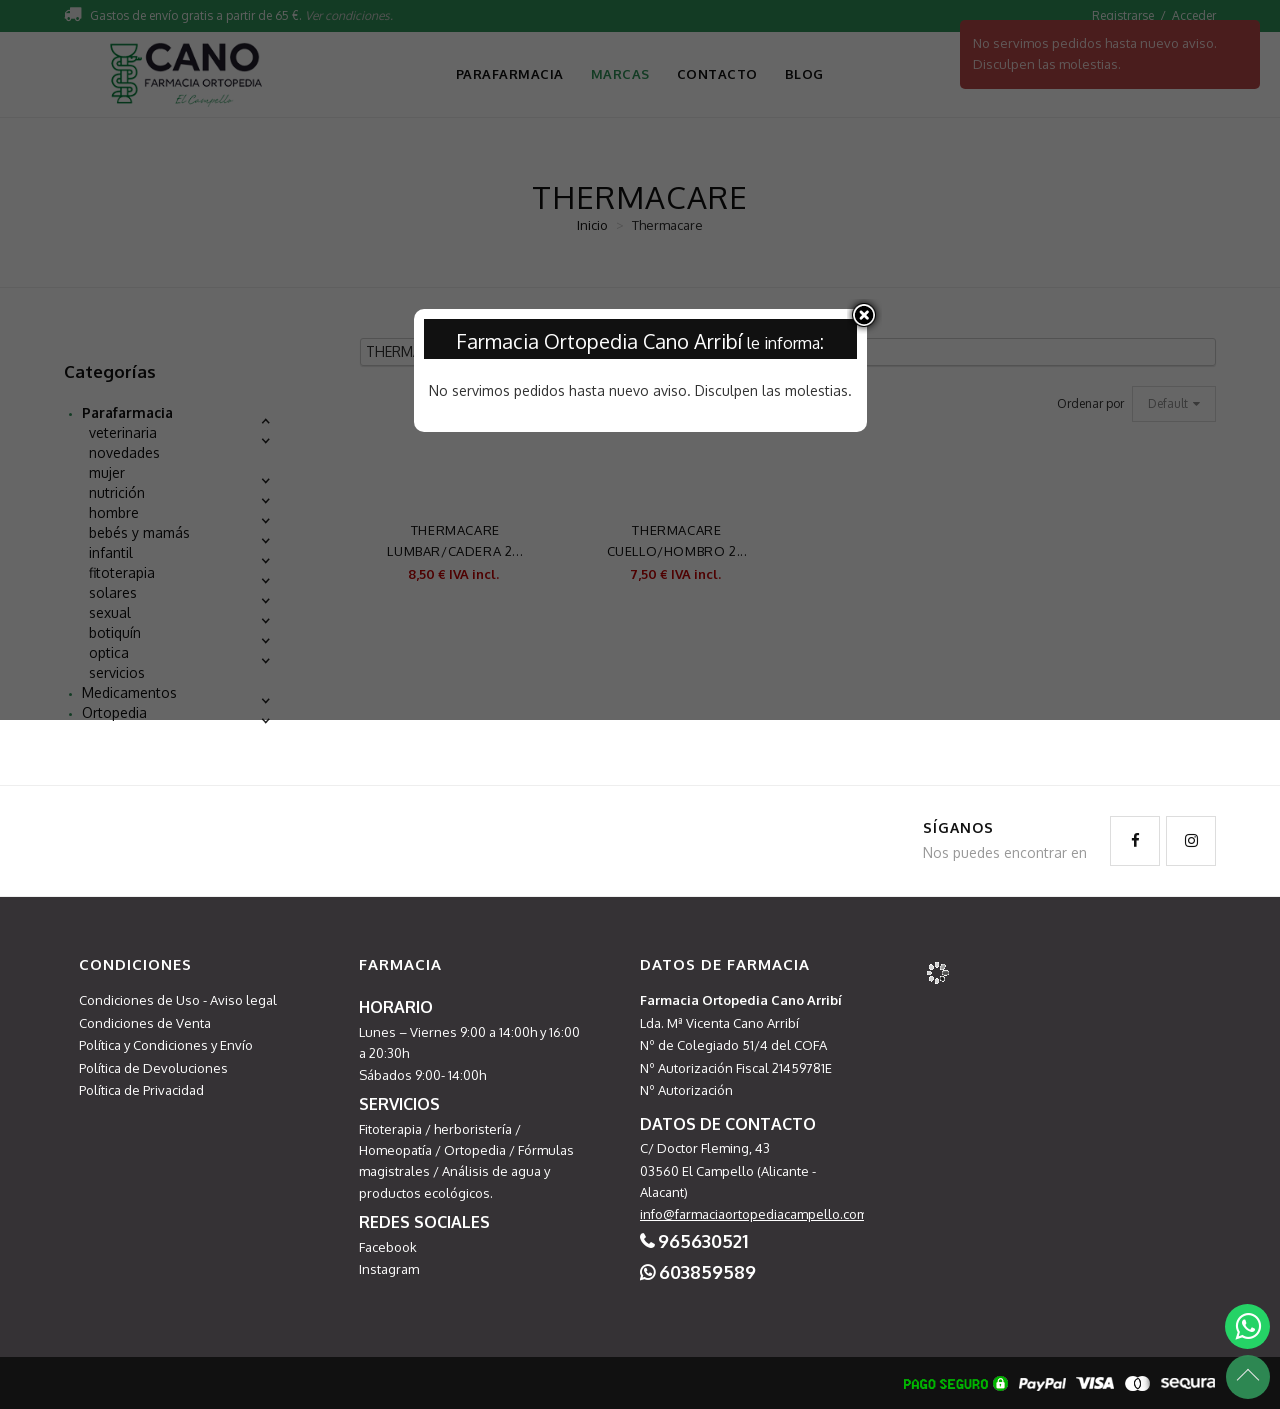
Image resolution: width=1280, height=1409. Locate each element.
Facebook (388, 1247)
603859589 (707, 1272)
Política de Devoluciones (153, 1068)
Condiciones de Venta (145, 1023)
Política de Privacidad (141, 1090)
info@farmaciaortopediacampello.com (754, 1214)
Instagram (389, 1269)
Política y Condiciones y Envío (166, 1045)
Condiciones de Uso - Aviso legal (178, 1000)
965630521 (703, 1241)
